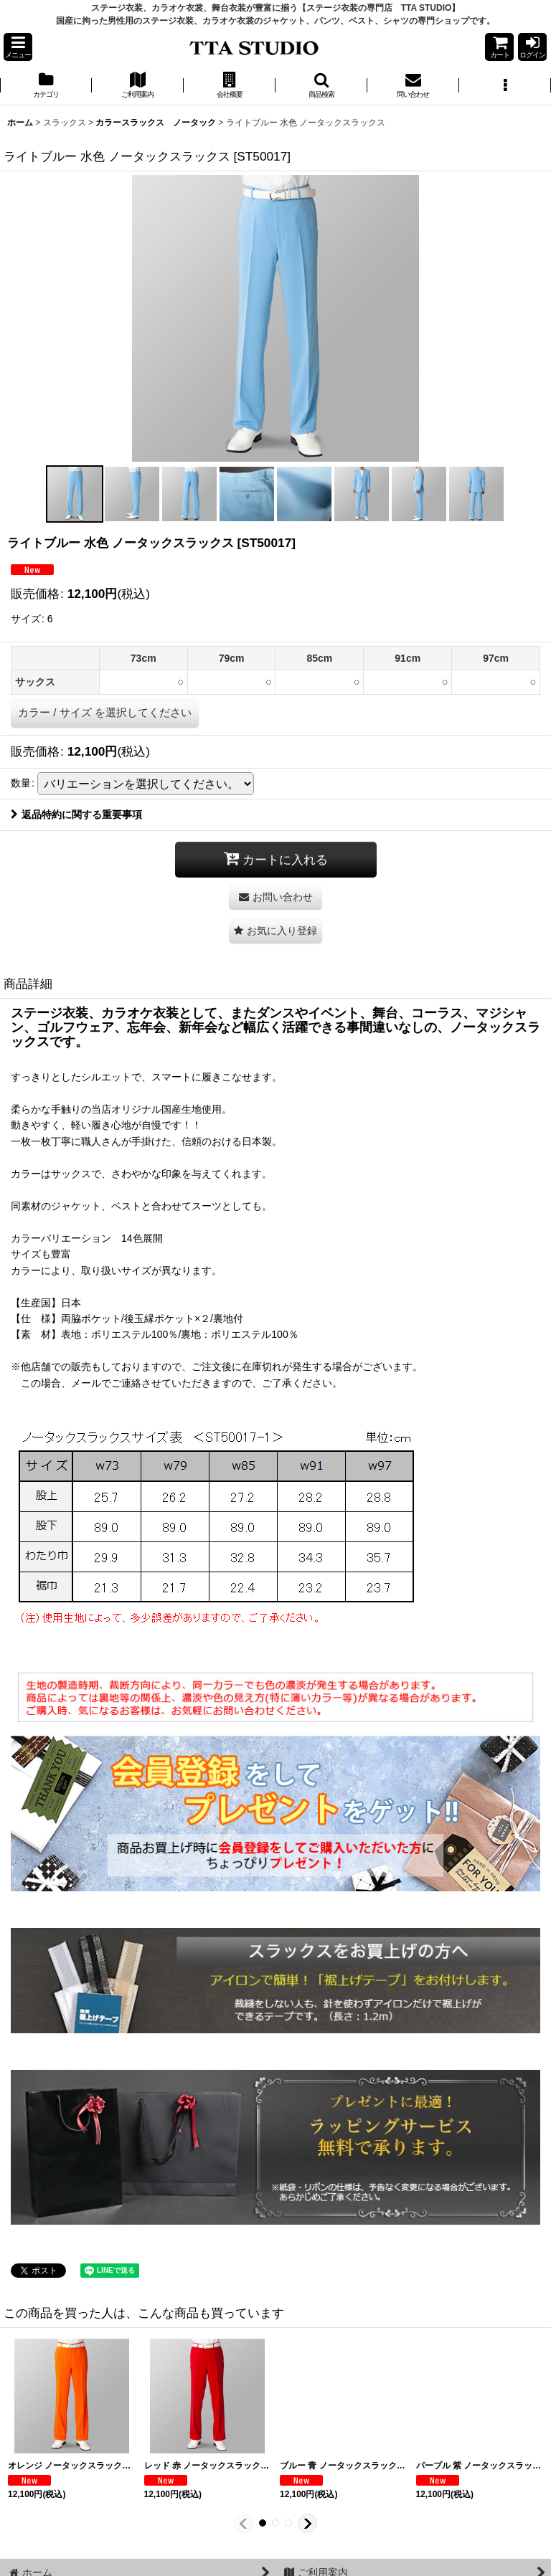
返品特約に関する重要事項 (76, 814)
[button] (18, 47)
